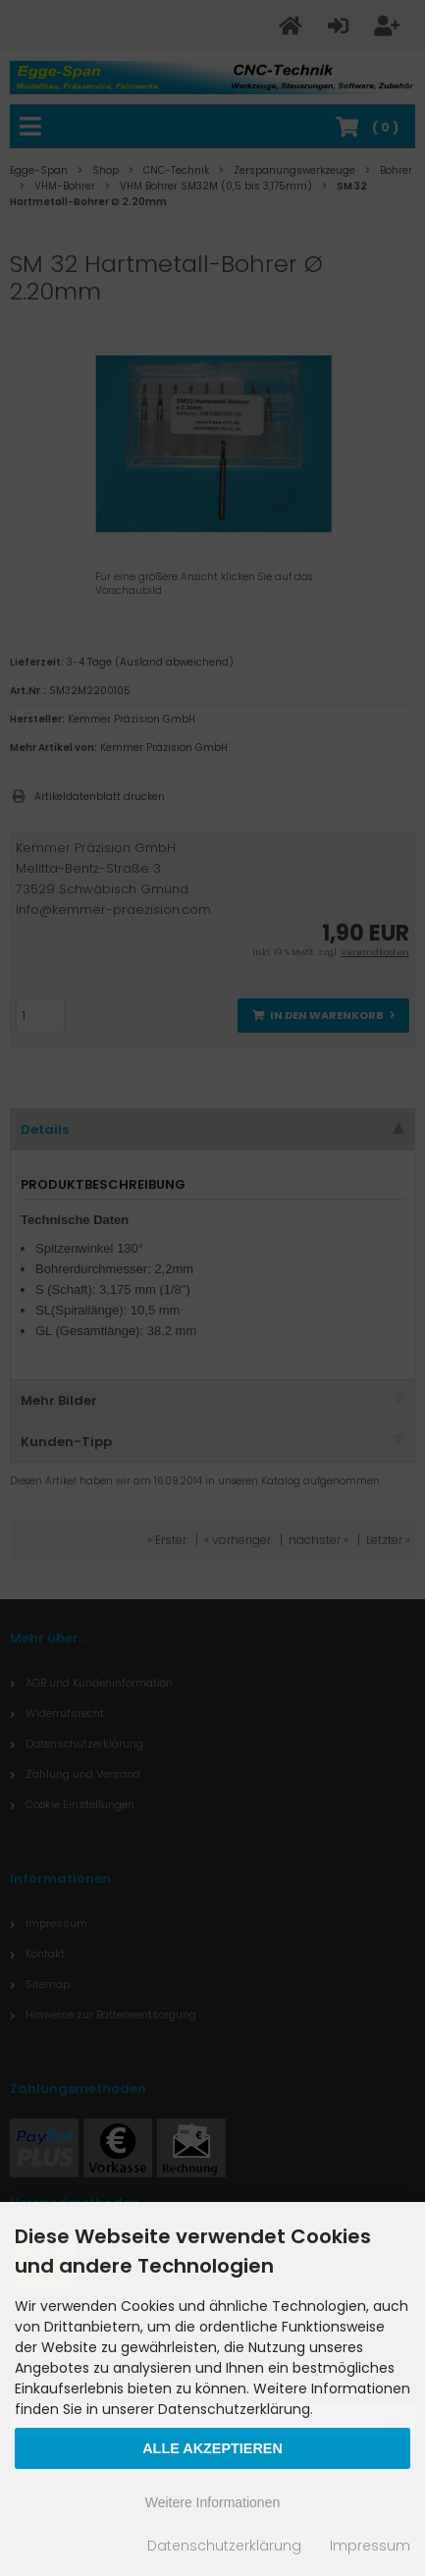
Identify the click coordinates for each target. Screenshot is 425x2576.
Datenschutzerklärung (224, 2545)
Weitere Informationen (212, 2502)
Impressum (370, 2545)
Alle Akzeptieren (212, 2448)
